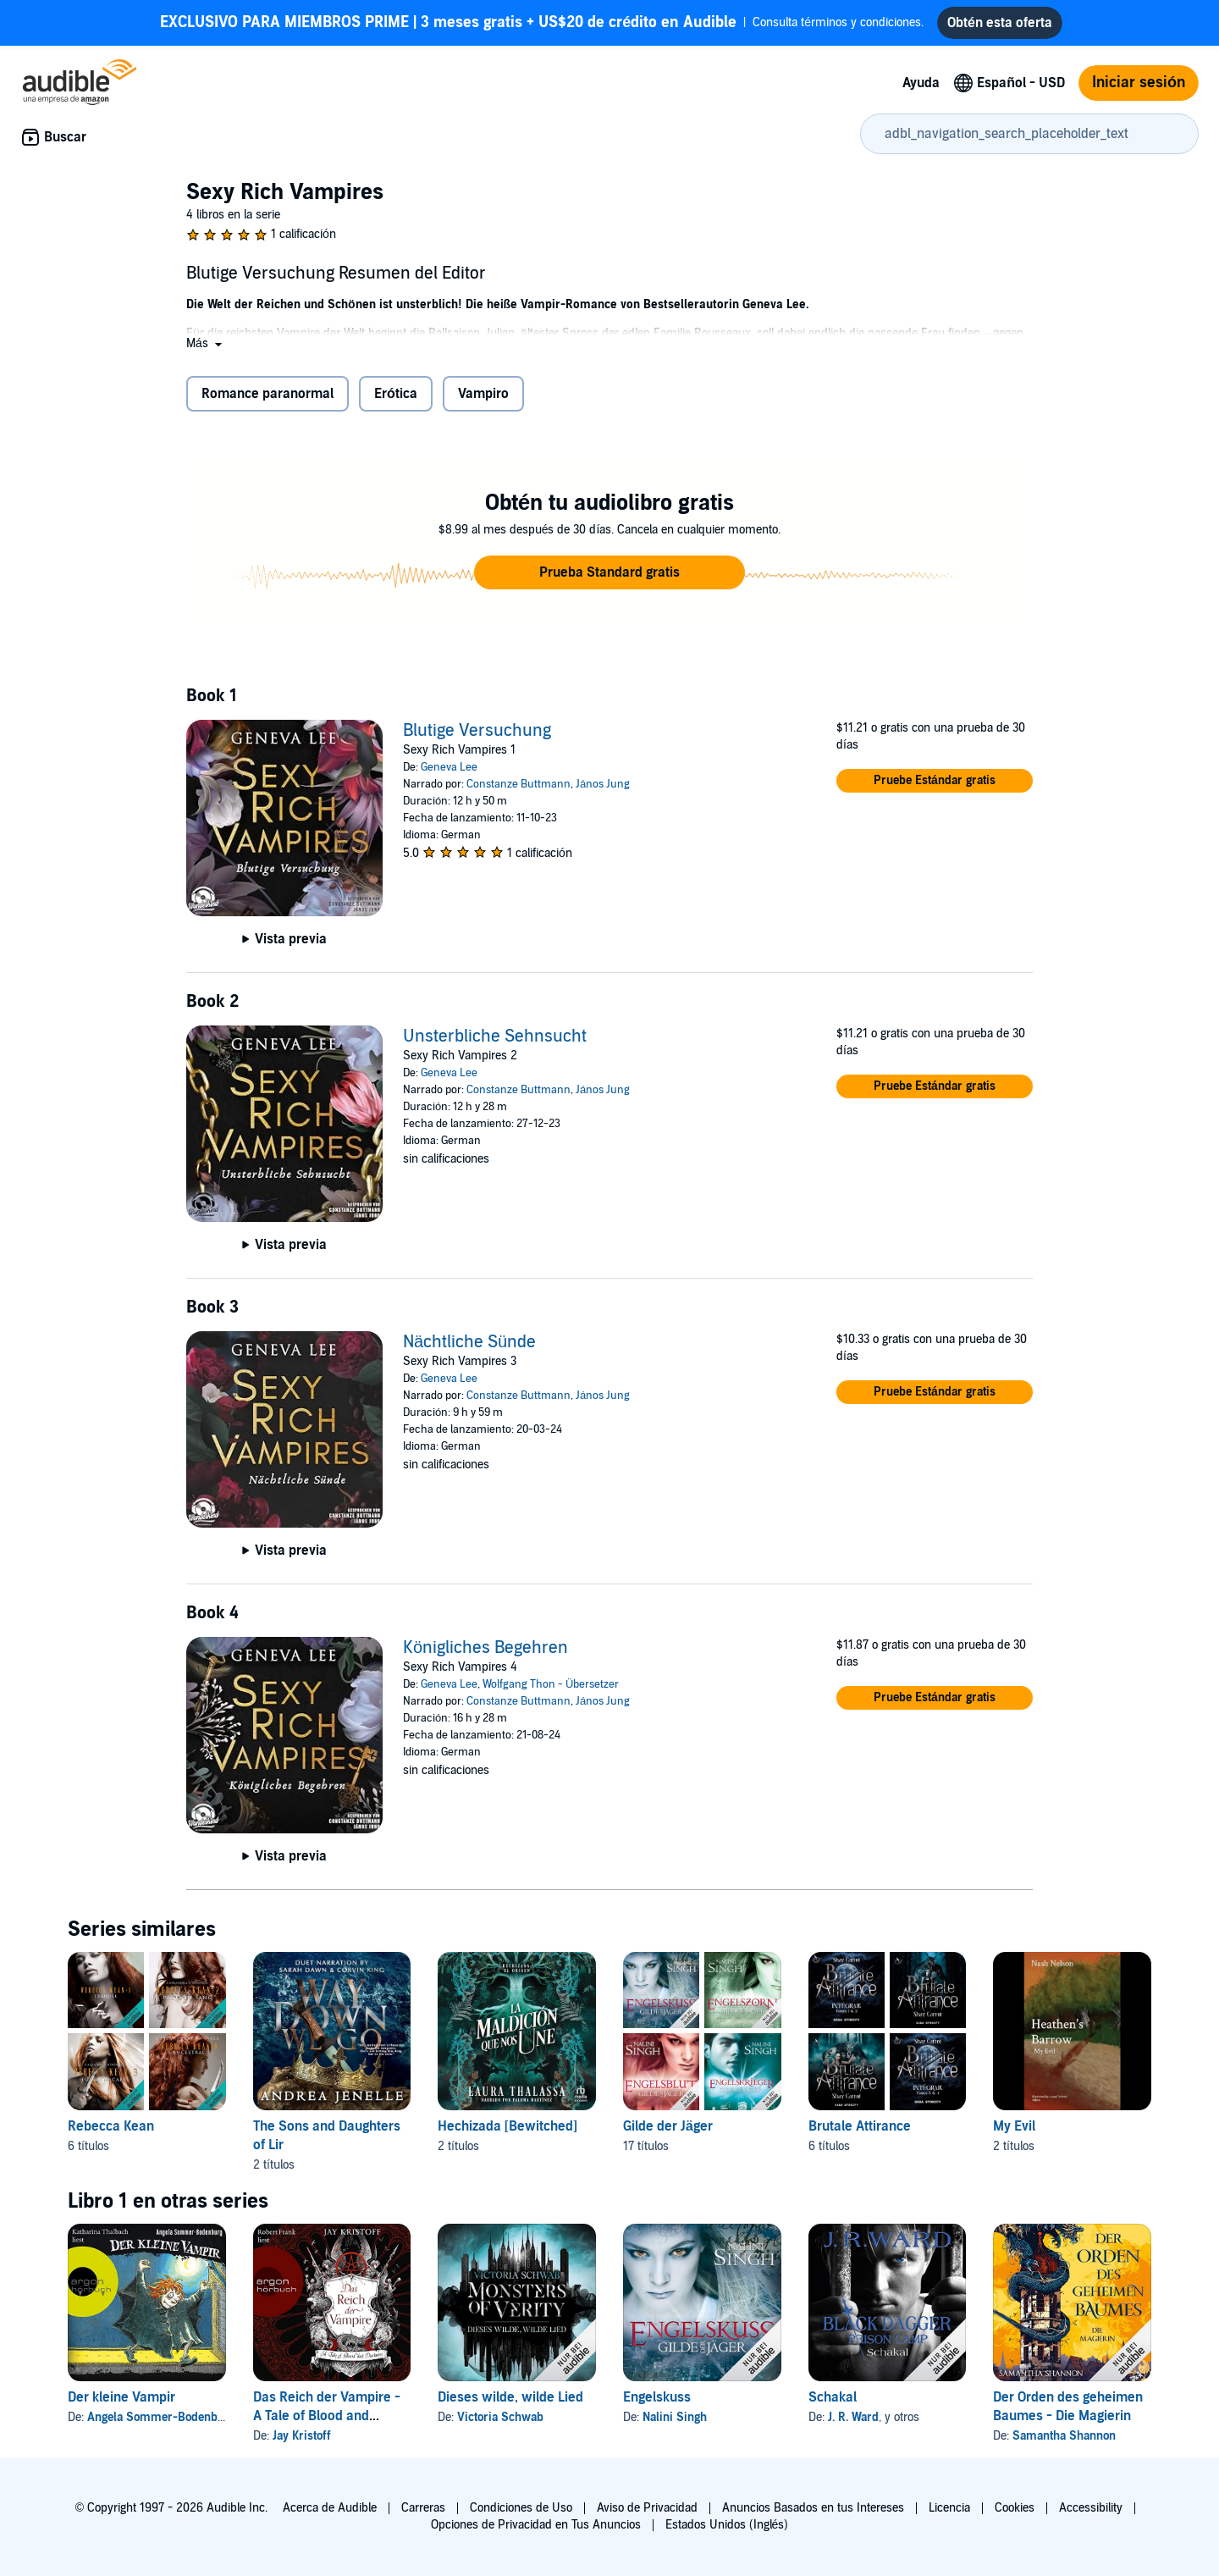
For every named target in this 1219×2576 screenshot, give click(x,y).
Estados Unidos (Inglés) (727, 2525)
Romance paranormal (267, 400)
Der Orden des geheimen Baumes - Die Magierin (1068, 2413)
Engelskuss (657, 2404)
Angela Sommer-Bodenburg (161, 2424)
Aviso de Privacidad (647, 2508)
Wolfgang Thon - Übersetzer (551, 1691)
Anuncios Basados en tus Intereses (813, 2508)
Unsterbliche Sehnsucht (495, 1043)
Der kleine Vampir (121, 2404)
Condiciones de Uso (521, 2508)
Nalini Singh (675, 2424)
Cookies (1014, 2508)
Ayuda (921, 89)
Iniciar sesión (1138, 89)
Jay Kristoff (302, 2442)
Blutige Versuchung (477, 737)
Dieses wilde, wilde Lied (510, 2404)
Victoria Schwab (500, 2424)
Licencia (949, 2508)
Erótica (395, 400)
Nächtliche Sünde (469, 1349)
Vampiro (483, 400)
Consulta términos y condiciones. (542, 26)
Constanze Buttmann (518, 791)
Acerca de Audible (330, 2508)
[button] (205, 350)
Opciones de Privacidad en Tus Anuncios (536, 2525)
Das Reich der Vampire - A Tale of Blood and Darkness (326, 2423)
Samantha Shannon (1064, 2442)
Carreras (423, 2508)
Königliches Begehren (485, 1655)
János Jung (603, 791)
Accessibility (1090, 2508)
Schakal (832, 2404)
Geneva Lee (449, 774)
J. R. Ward (853, 2424)
